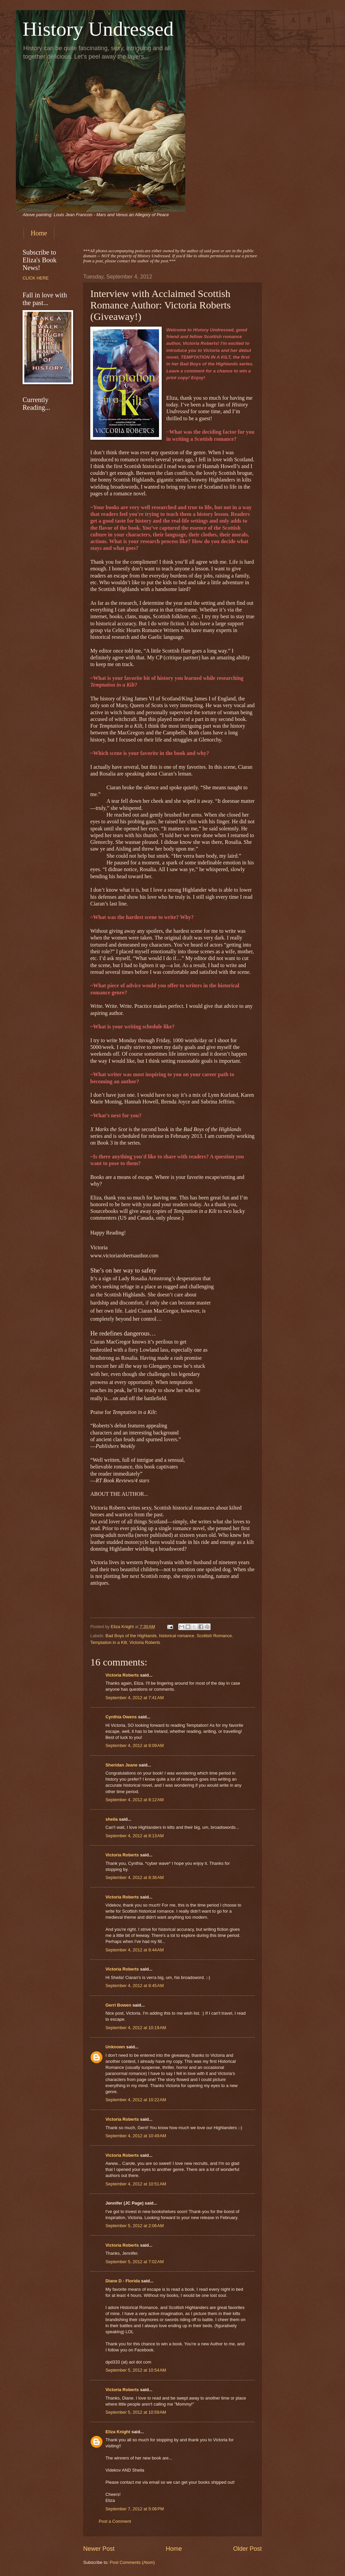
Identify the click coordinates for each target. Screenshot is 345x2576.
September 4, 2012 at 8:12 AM (134, 1799)
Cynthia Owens (121, 1716)
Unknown (115, 2046)
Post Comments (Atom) (132, 2562)
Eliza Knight (117, 2431)
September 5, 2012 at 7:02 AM (134, 2261)
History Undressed (98, 29)
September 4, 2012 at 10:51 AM (135, 2183)
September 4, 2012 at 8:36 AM (134, 1877)
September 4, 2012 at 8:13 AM (134, 1835)
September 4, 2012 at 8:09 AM (134, 1745)
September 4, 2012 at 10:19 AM (135, 2027)
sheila (111, 1819)
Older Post (247, 2548)
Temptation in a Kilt (108, 1642)
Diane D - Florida (122, 2280)
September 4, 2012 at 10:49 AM (135, 2135)
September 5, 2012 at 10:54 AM (135, 2370)
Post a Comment (115, 2521)
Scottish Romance (214, 1635)
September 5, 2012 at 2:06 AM (134, 2225)
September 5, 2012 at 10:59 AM (135, 2412)
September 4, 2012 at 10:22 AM (135, 2099)
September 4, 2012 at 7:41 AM (134, 1697)
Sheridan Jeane (121, 1765)
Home (39, 233)
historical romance (176, 1635)
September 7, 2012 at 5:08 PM (134, 2508)
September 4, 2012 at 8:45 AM (134, 1985)
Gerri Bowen (118, 2005)
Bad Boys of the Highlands (131, 1635)
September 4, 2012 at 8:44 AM (134, 1949)
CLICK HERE (36, 277)
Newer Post (99, 2548)
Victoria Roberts (144, 1642)
